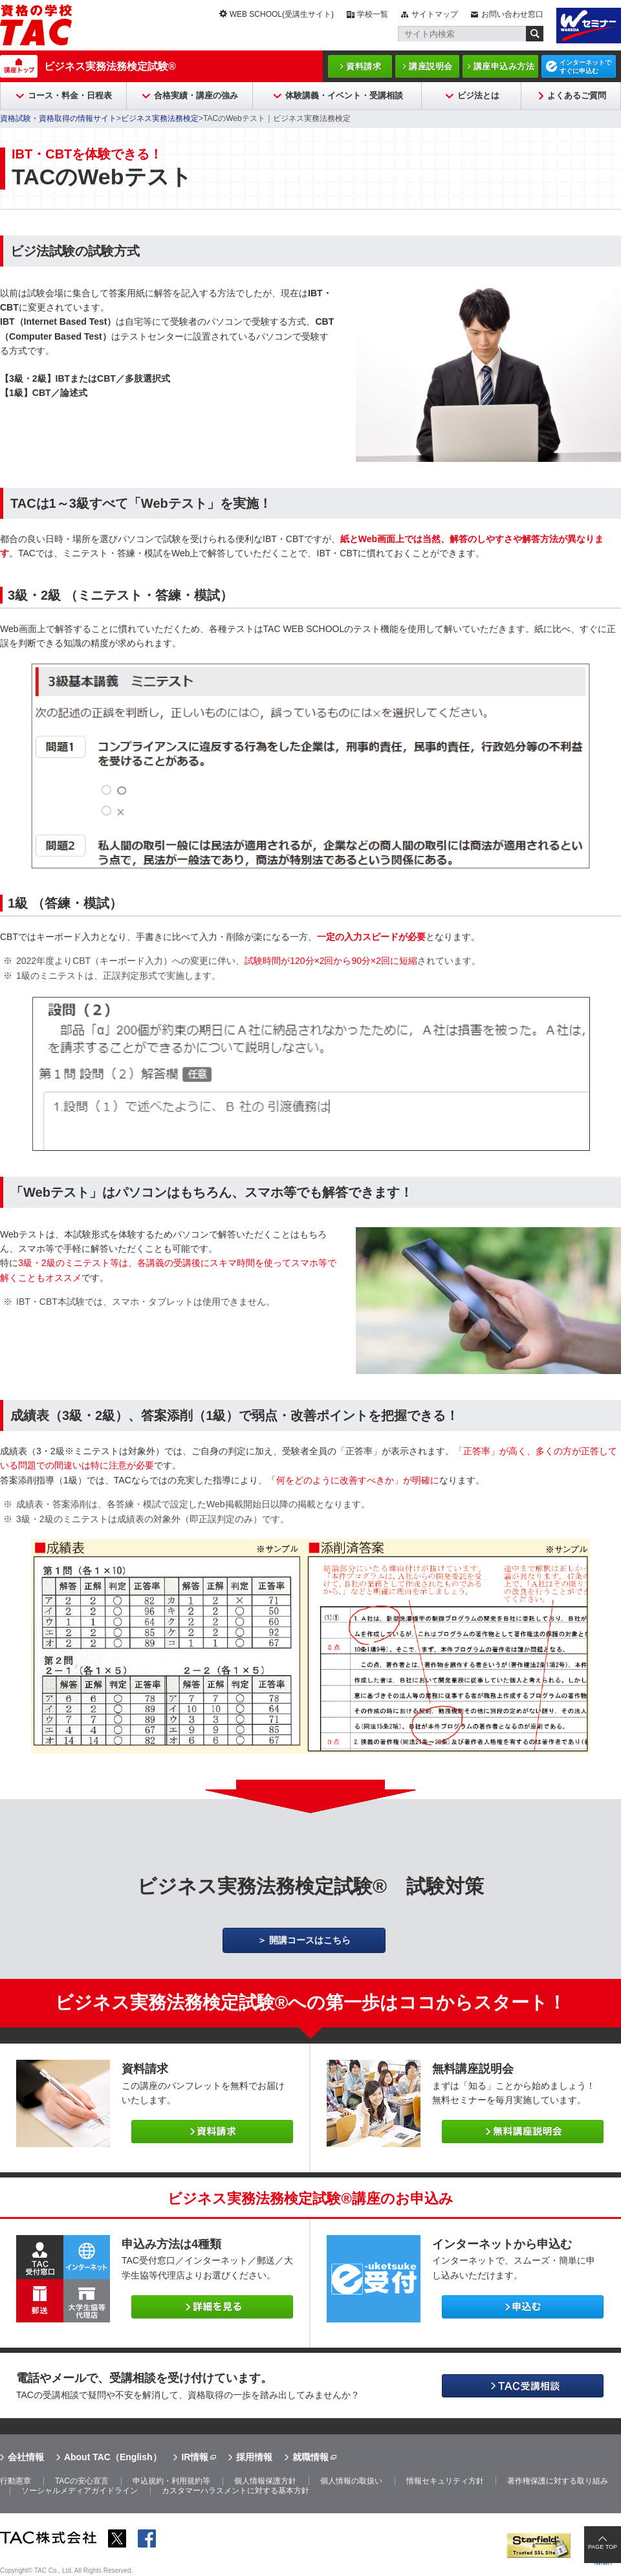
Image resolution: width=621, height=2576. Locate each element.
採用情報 (254, 2457)
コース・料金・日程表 (70, 95)
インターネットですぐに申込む (585, 66)
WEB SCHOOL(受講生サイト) (282, 14)
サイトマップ (434, 14)
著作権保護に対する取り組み (557, 2480)
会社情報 (26, 2457)
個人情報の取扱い (351, 2480)
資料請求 (363, 66)
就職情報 (310, 2457)
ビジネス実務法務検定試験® (110, 66)
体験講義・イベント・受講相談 (344, 95)
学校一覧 (372, 14)
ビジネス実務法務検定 (160, 118)
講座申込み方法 (504, 66)
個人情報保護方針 (265, 2480)
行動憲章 (15, 2480)
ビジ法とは (478, 95)
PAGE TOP (602, 2547)
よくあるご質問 (576, 95)
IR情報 (194, 2457)
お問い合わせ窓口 (512, 14)
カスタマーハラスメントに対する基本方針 (235, 2490)
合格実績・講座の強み (196, 95)
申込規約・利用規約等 (171, 2480)
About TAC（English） (113, 2457)
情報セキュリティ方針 (445, 2480)
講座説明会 (431, 66)
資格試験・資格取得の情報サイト (58, 118)
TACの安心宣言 (82, 2480)
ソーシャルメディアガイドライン (79, 2490)
